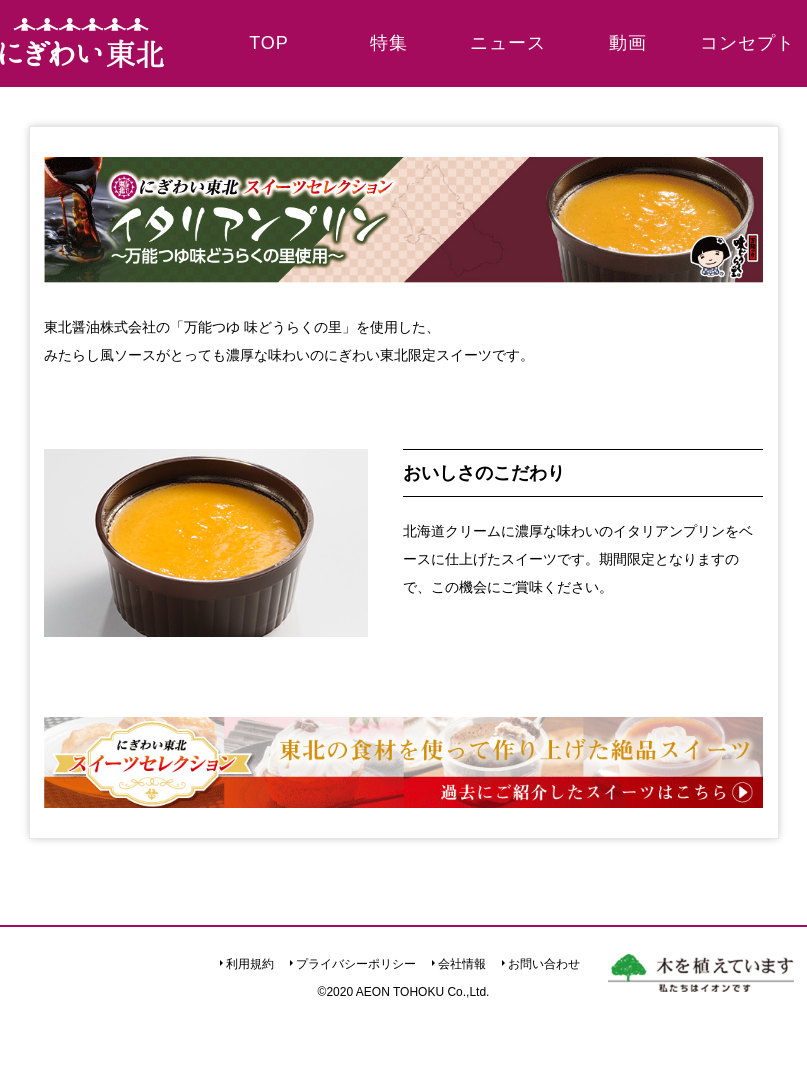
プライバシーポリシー (356, 964)
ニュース (508, 43)
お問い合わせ (544, 964)
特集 (389, 43)
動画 (628, 43)
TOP (269, 43)
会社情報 (462, 964)
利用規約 (250, 964)
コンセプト (747, 43)
